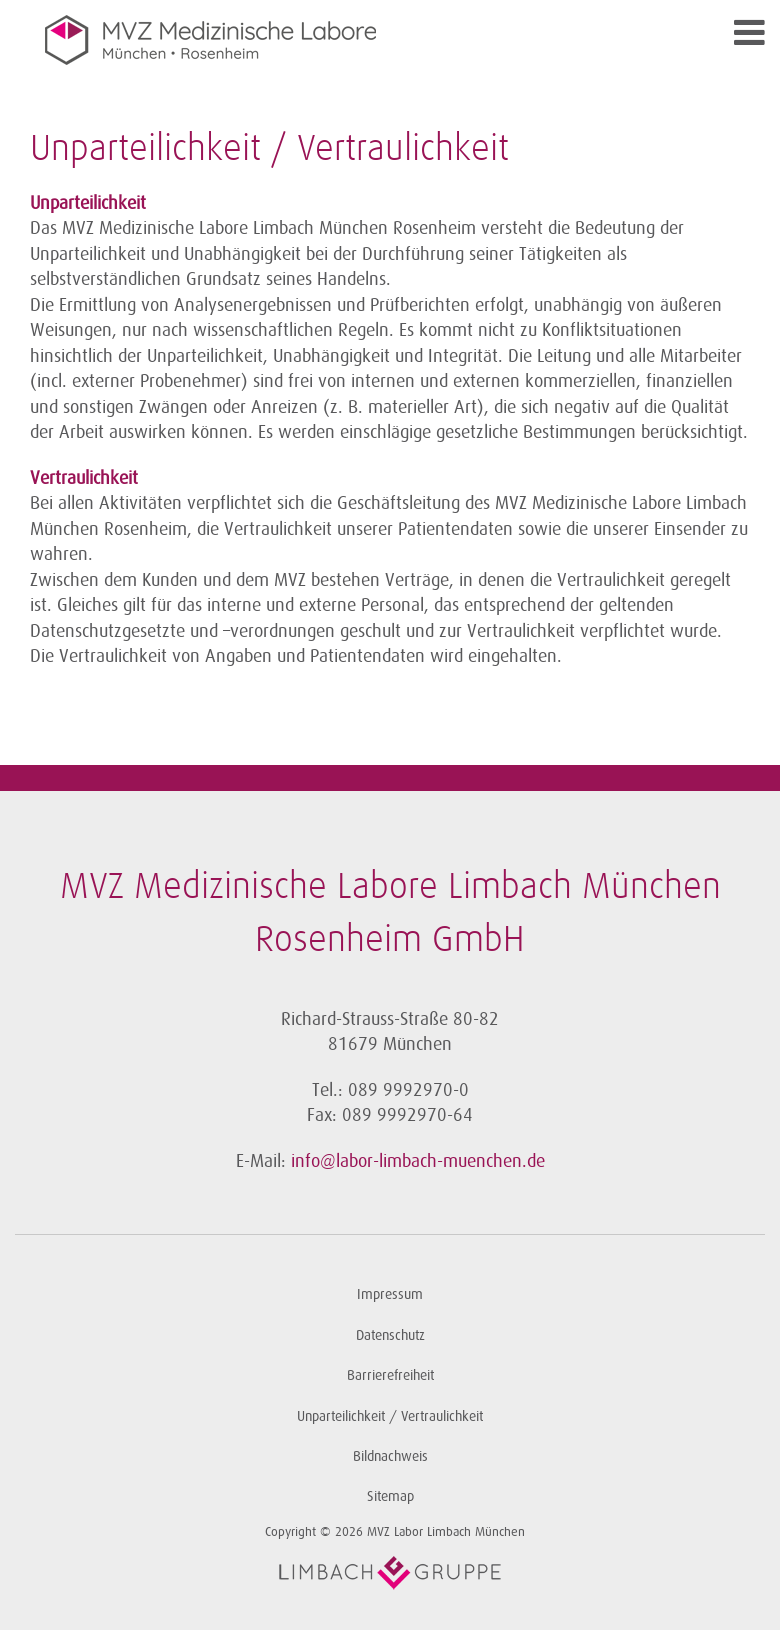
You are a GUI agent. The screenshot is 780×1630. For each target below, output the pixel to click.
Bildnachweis (390, 1456)
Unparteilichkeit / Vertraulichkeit (390, 1416)
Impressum (390, 1294)
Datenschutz (390, 1335)
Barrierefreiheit (390, 1375)
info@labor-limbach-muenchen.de (418, 1161)
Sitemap (390, 1496)
